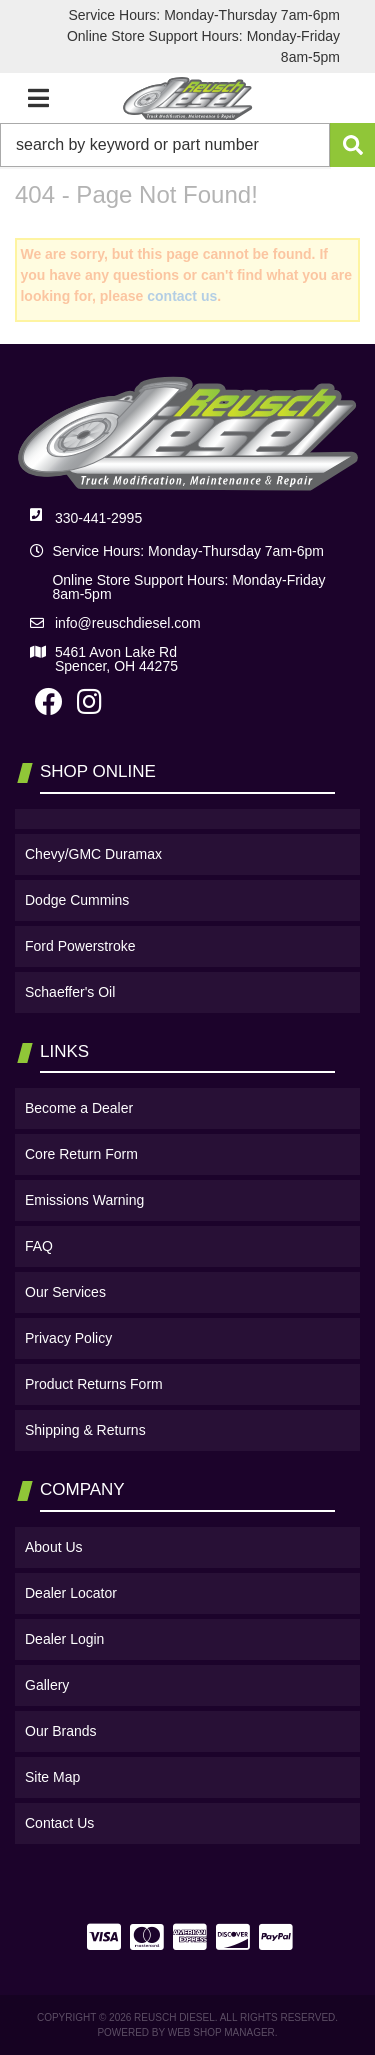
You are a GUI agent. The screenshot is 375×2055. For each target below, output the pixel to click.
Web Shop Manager (221, 2032)
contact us (182, 296)
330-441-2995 (98, 518)
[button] (187, 145)
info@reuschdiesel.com (128, 623)
